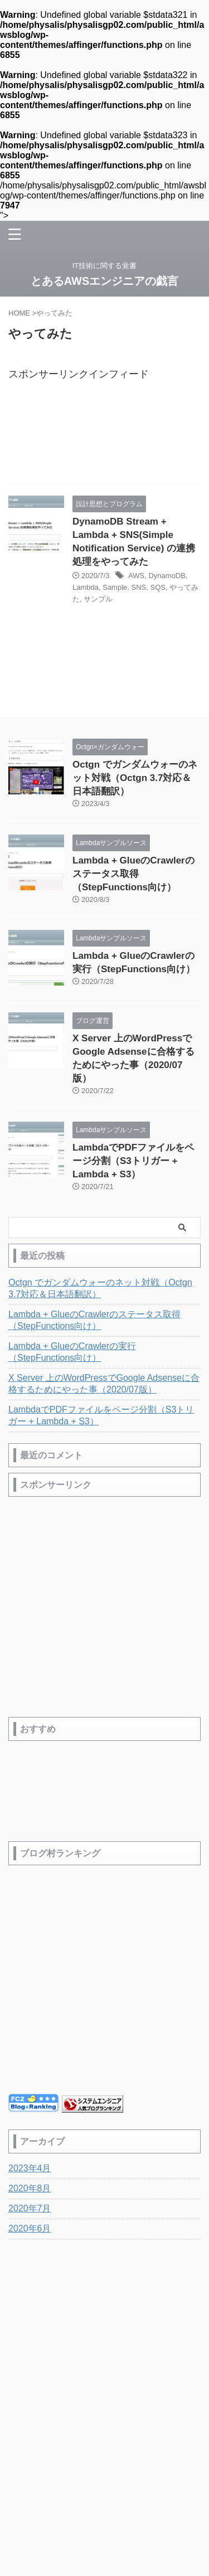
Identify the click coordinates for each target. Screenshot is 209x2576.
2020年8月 (29, 2188)
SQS (158, 587)
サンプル (98, 599)
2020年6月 (29, 2228)
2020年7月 (29, 2208)
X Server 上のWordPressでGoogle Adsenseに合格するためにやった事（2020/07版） (104, 1383)
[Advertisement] (104, 436)
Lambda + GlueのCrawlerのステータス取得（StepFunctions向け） (133, 873)
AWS (136, 575)
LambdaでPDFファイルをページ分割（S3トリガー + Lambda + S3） (133, 1161)
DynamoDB (166, 575)
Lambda (85, 587)
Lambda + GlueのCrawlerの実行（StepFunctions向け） (72, 1351)
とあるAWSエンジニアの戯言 (105, 281)
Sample (115, 587)
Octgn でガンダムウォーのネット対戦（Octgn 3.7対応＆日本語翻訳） (134, 778)
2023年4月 (29, 2168)
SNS (139, 587)
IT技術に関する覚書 (104, 2469)
